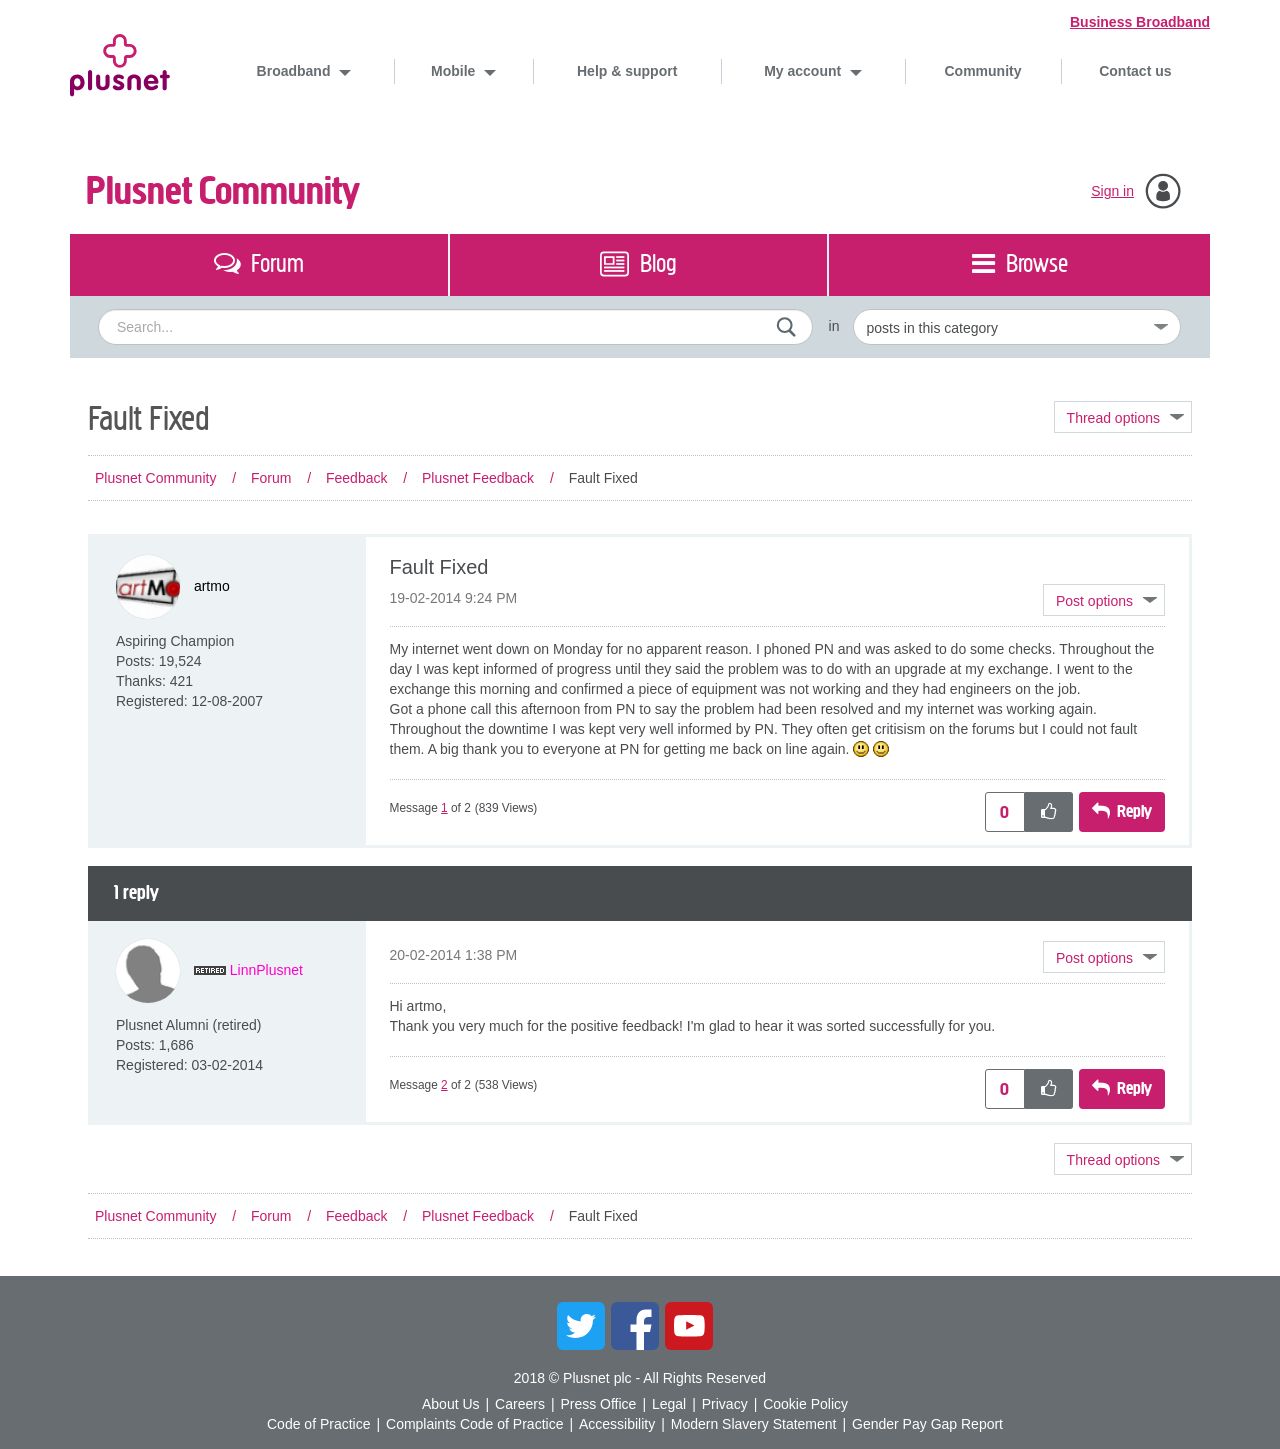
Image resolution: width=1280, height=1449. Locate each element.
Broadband (296, 71)
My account (804, 71)
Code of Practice (319, 1424)
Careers (520, 1404)
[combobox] (455, 327)
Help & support (627, 71)
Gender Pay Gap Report (927, 1424)
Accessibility (617, 1424)
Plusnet (120, 61)
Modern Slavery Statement (754, 1424)
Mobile (455, 71)
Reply (1134, 811)
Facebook (635, 1326)
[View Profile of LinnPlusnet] (266, 970)
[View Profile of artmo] (212, 586)
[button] (1104, 600)
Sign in (1112, 191)
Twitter (581, 1326)
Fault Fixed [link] (603, 478)
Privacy (725, 1404)
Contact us (1135, 71)
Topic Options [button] (1123, 417)
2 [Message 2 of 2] (444, 1085)
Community (983, 71)
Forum (271, 478)
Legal (669, 1404)
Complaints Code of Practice (474, 1424)
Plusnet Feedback (478, 478)
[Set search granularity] (1017, 327)
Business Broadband (1140, 22)
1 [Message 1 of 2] (444, 808)
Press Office (598, 1404)
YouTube (689, 1326)
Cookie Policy (805, 1404)
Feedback (356, 478)
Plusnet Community (223, 191)
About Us (451, 1404)
